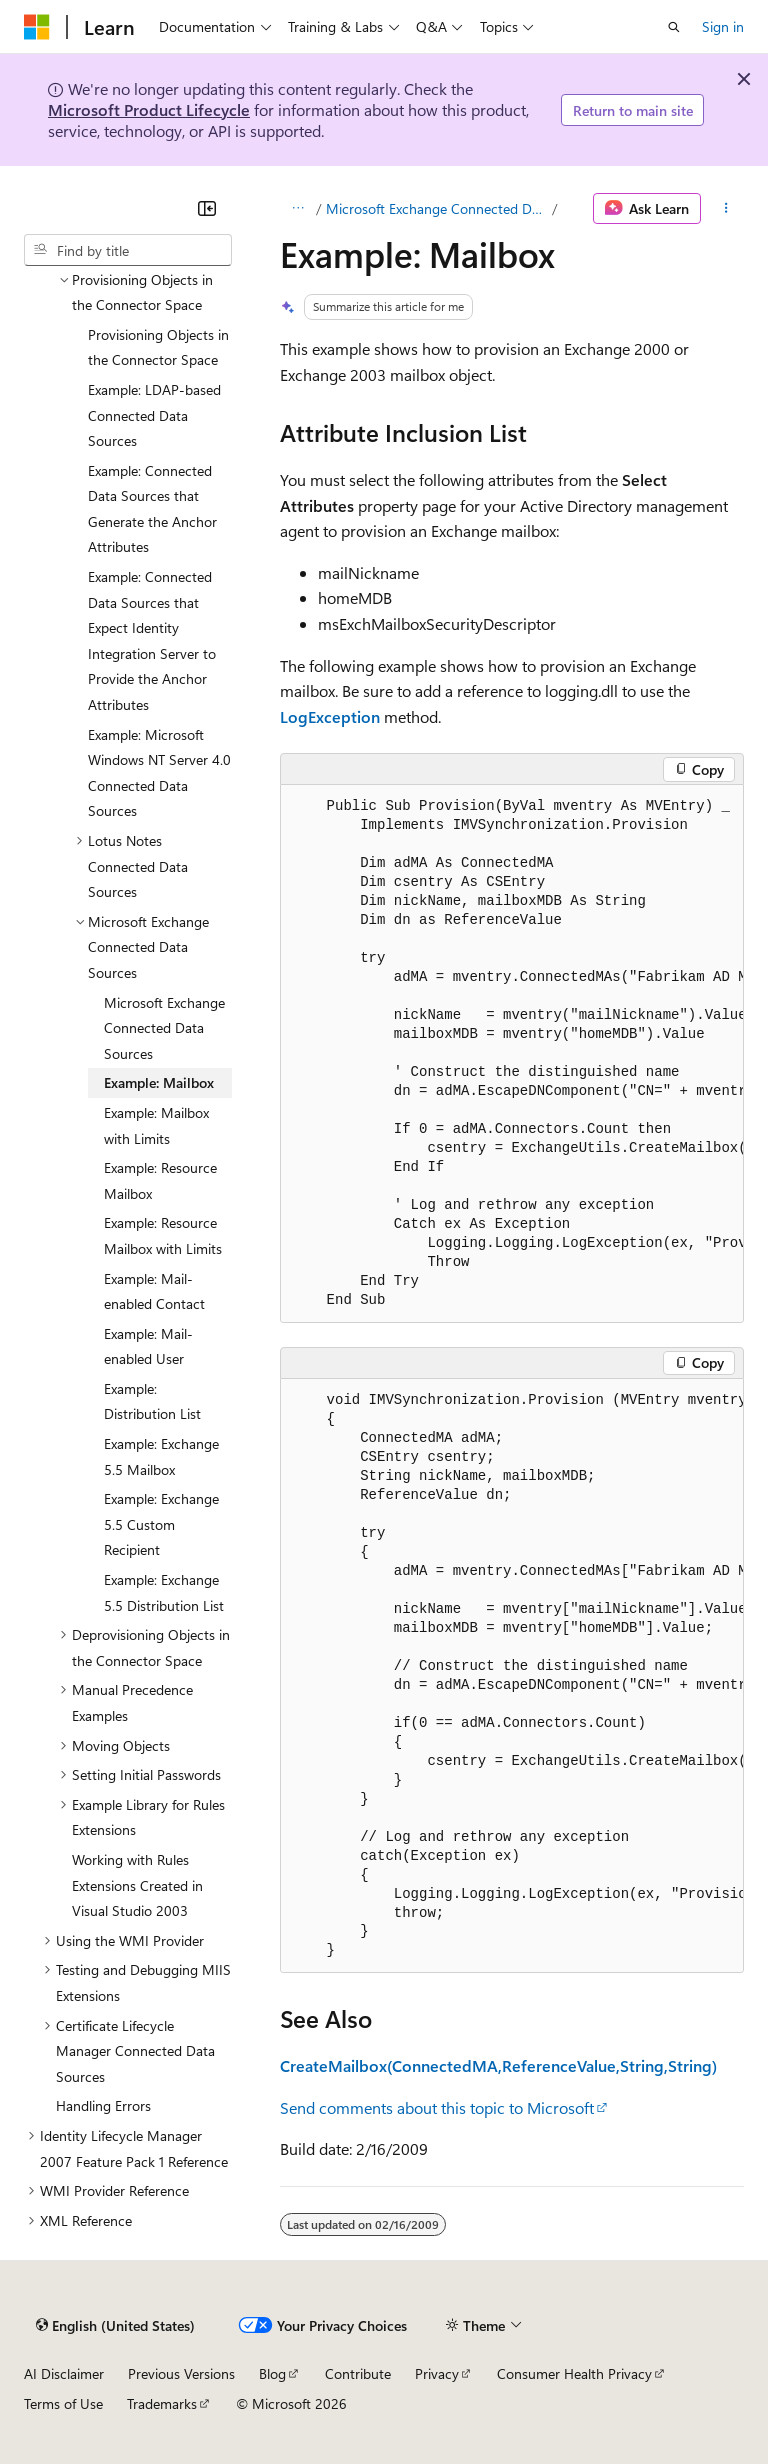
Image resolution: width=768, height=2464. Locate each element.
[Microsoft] (37, 27)
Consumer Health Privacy (574, 2373)
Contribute (358, 2373)
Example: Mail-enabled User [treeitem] (148, 1346)
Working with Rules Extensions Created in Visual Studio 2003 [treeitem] (137, 1885)
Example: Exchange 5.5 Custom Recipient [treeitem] (161, 1524)
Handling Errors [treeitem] (103, 2105)
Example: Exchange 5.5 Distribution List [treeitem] (164, 1592)
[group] (512, 1054)
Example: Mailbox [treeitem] (159, 1082)
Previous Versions (181, 2373)
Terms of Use (63, 2403)
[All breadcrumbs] (297, 209)
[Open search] (674, 27)
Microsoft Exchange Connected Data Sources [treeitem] (164, 1028)
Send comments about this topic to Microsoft (437, 2107)
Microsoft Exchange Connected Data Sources (437, 208)
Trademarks (162, 2403)
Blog (272, 2373)
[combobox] (128, 250)
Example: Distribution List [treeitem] (152, 1401)
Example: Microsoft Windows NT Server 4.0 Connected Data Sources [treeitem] (159, 773)
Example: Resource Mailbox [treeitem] (160, 1180)
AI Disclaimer (64, 2373)
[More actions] (726, 209)
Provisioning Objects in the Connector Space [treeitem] (158, 347)
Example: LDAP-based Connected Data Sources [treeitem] (154, 415)
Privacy (437, 2373)
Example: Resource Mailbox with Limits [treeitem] (163, 1235)
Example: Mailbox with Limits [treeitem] (156, 1125)
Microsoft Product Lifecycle (149, 109)
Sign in (723, 26)
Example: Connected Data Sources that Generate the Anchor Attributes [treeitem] (152, 509)
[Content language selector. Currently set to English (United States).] (115, 2325)
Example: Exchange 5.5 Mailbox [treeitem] (161, 1456)
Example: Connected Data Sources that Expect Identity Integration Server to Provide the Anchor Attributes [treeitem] (152, 640)
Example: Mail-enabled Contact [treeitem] (154, 1291)
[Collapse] (207, 208)
